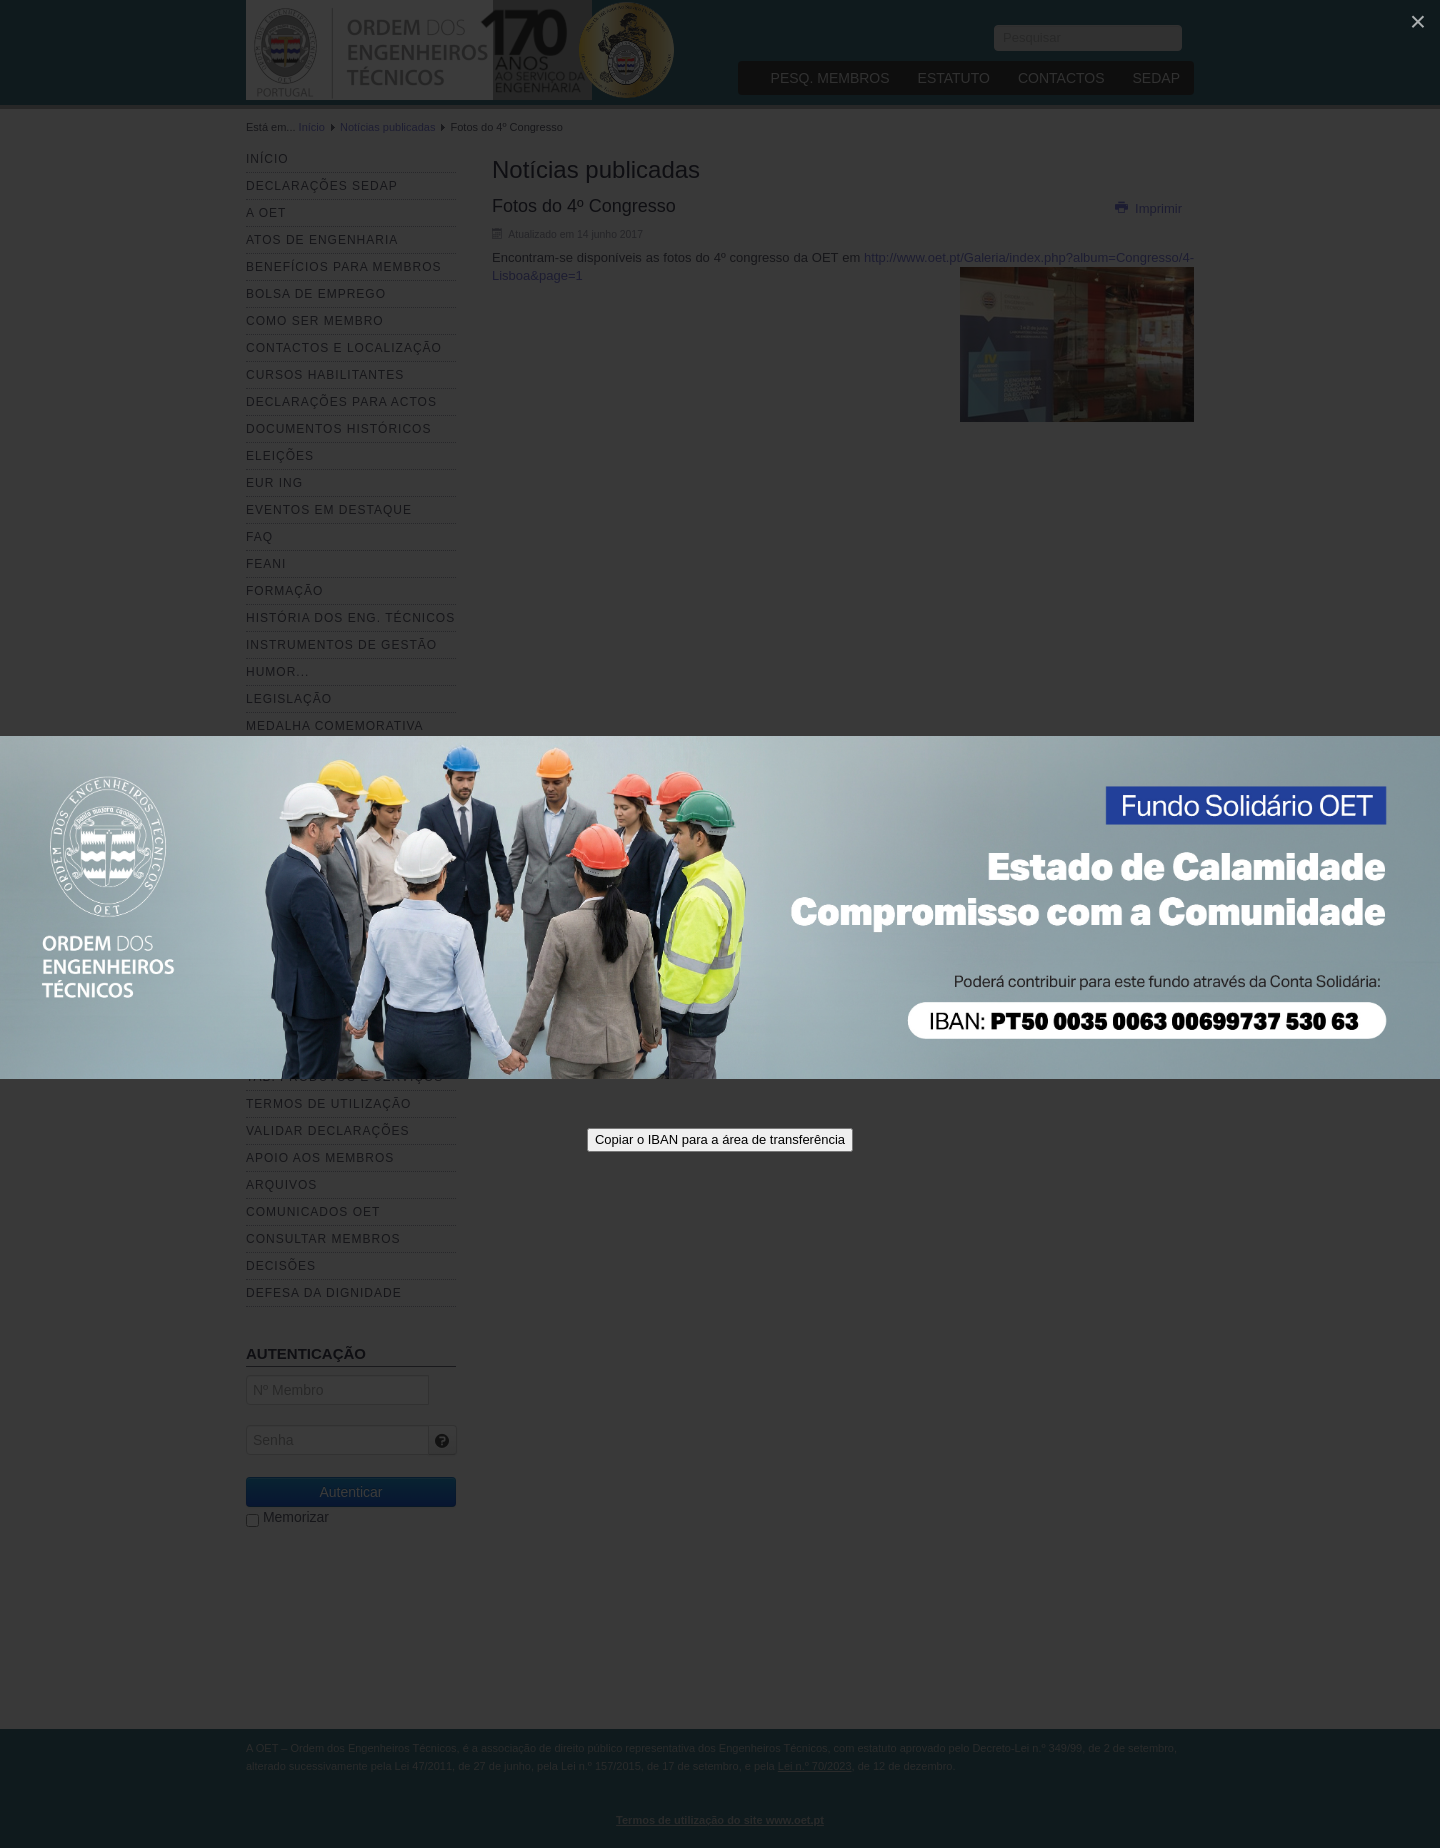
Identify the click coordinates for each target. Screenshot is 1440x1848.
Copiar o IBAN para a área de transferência (720, 1139)
